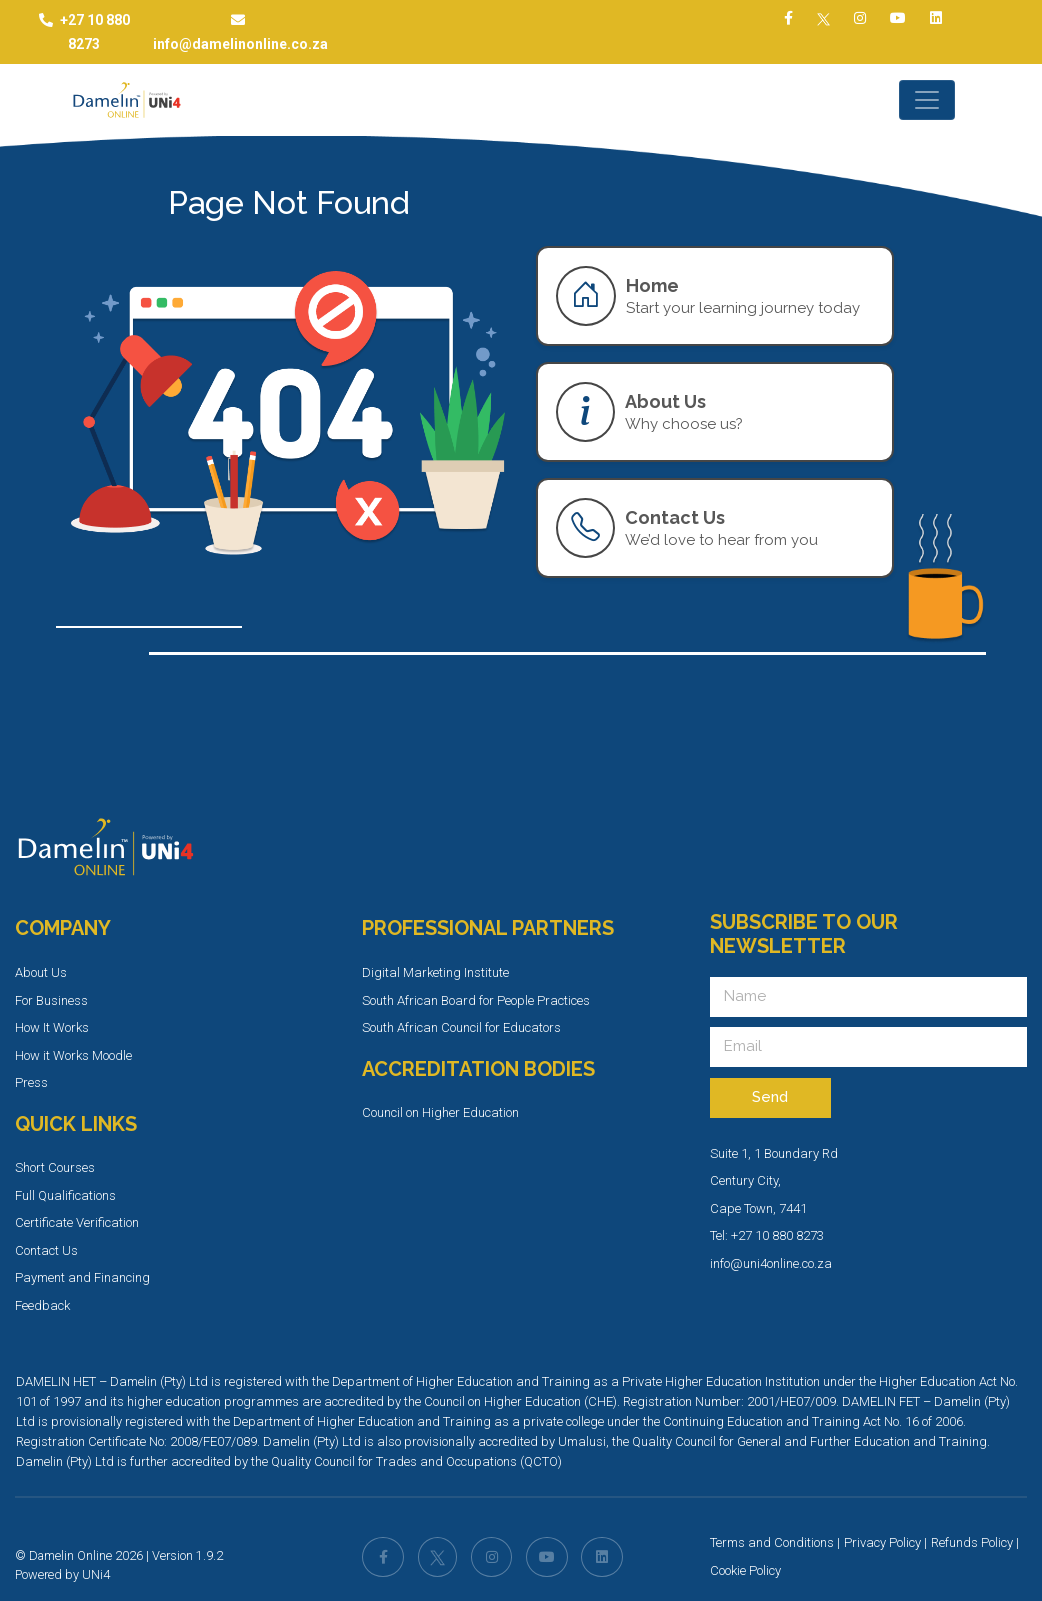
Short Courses (55, 1167)
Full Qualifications (65, 1195)
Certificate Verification (77, 1222)
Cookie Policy (745, 1570)
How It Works (52, 1027)
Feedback (42, 1305)
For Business (51, 1000)
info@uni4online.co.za (771, 1263)
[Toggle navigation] (927, 100)
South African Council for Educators (461, 1027)
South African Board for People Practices (476, 1000)
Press (31, 1082)
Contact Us (46, 1250)
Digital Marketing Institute (435, 972)
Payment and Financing (82, 1277)
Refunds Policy (972, 1542)
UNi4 (96, 1574)
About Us (41, 972)
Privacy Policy (882, 1542)
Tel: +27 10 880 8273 (767, 1235)
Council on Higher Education (440, 1112)
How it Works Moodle (73, 1055)
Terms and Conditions (772, 1542)
